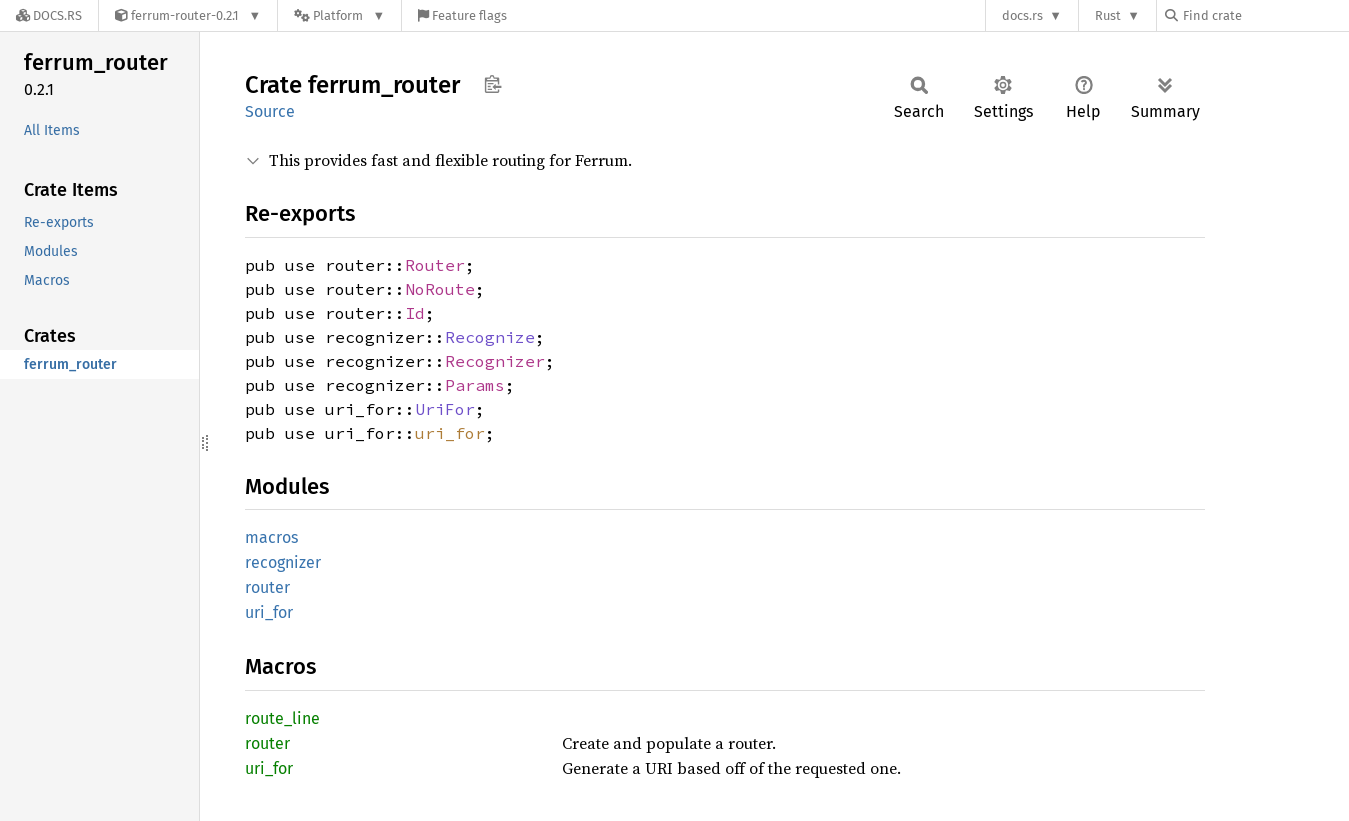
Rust (1108, 15)
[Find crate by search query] (1265, 15)
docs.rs (1022, 15)
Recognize (490, 337)
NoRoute (440, 289)
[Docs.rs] (49, 15)
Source (270, 111)
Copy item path (492, 84)
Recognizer (495, 361)
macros (271, 537)
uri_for (450, 433)
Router (435, 265)
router (267, 587)
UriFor (445, 409)
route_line (282, 718)
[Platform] (339, 15)
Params (475, 385)
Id (415, 313)
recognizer (283, 562)
